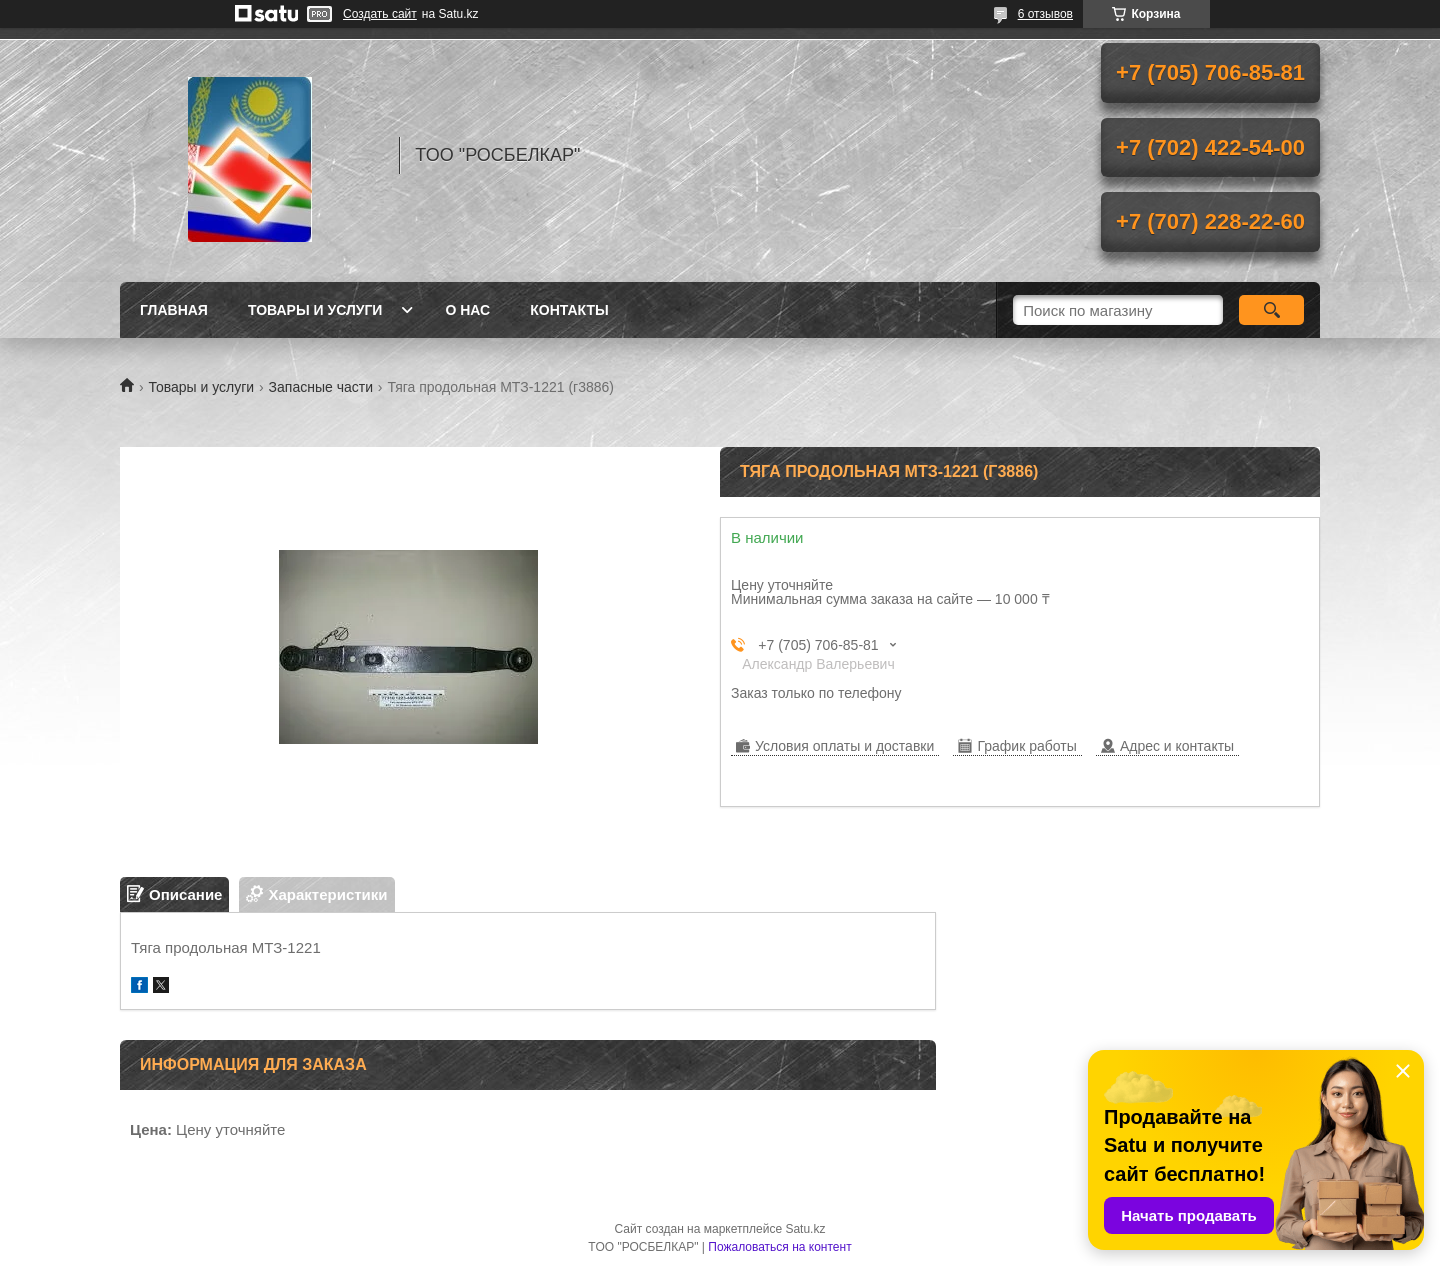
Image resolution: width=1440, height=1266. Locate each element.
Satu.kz (805, 1229)
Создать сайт (380, 14)
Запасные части (321, 387)
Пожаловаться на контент (779, 1247)
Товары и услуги (315, 310)
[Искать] (1271, 310)
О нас (467, 310)
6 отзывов (1045, 14)
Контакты (569, 310)
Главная (174, 310)
